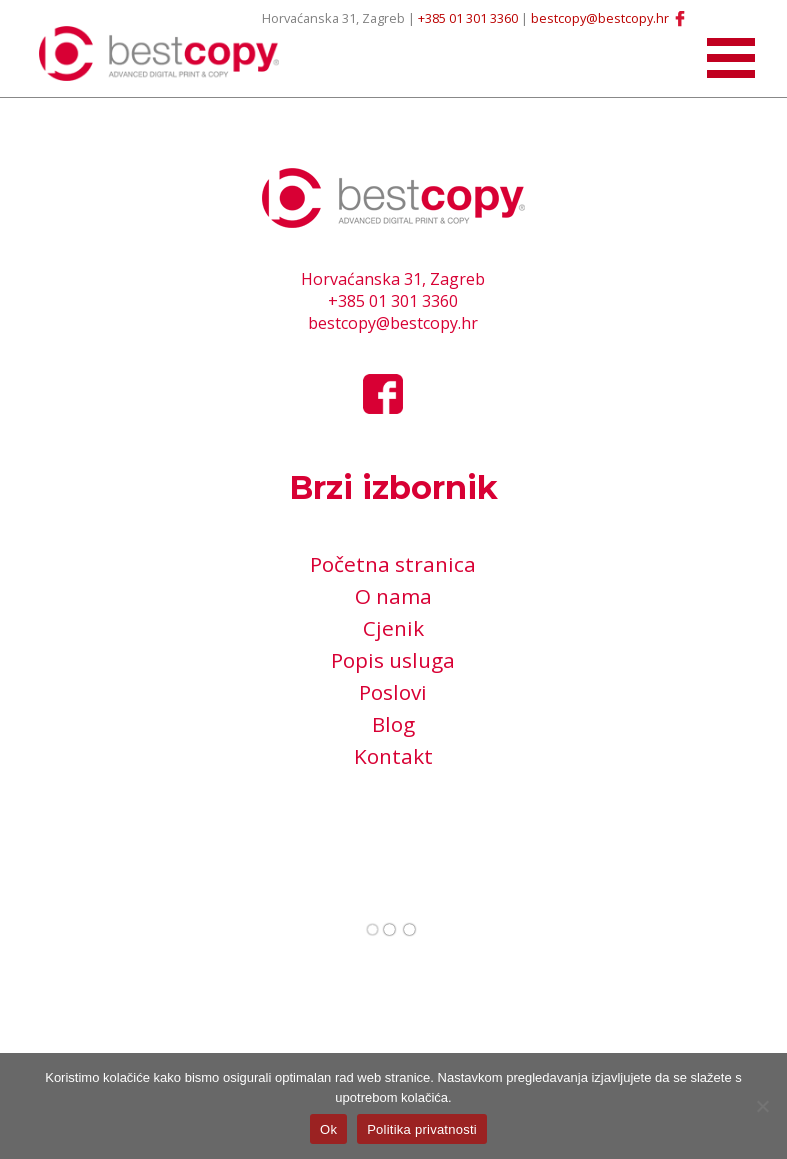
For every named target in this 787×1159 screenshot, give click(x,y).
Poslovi (393, 692)
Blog (393, 724)
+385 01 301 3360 (468, 18)
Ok (328, 1129)
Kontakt (393, 756)
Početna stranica (393, 564)
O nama (393, 596)
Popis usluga (393, 660)
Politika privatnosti (422, 1129)
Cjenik (393, 628)
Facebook (680, 18)
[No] (762, 1106)
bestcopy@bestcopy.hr (600, 18)
